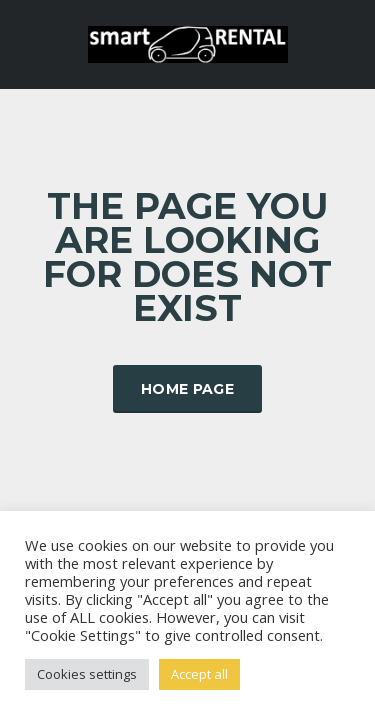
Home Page (187, 389)
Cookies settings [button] (87, 674)
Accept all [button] (199, 674)
